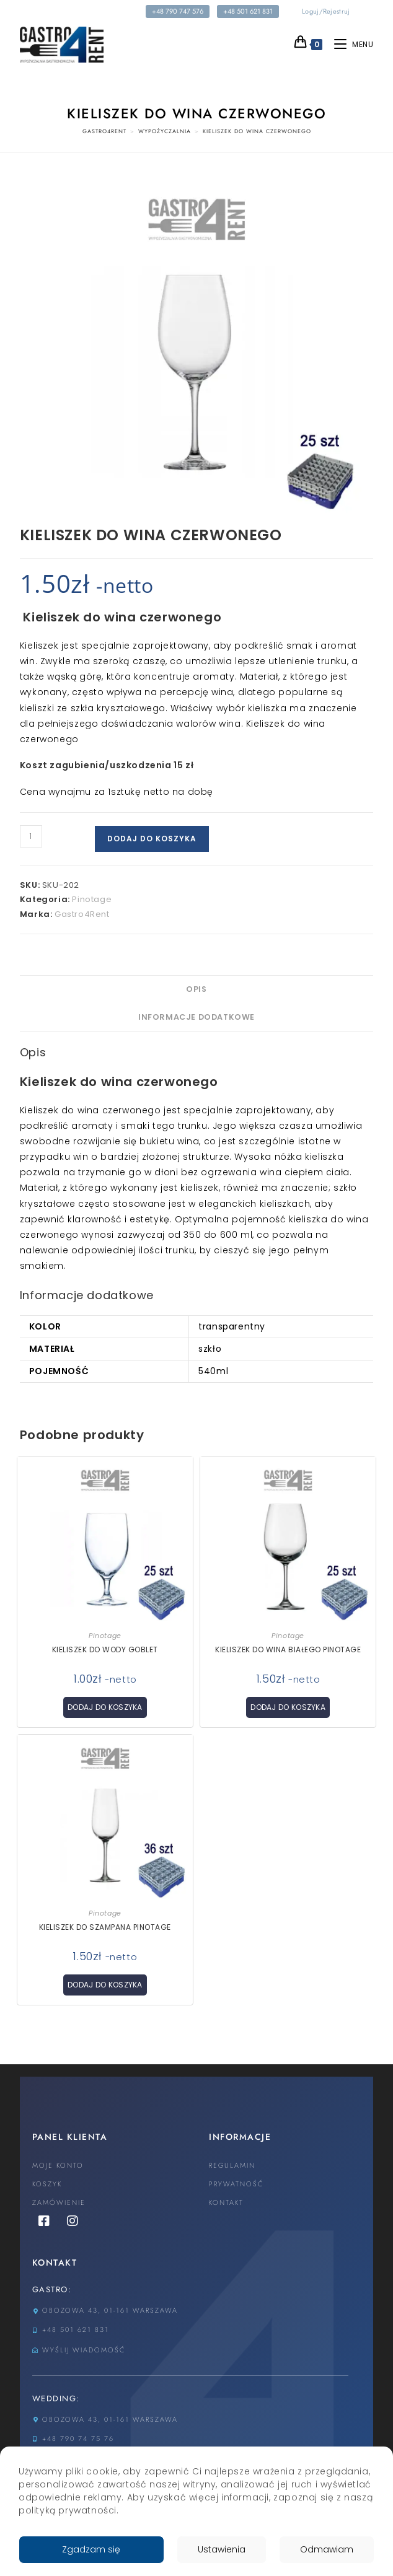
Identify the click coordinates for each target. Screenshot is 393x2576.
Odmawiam (326, 2549)
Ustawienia (221, 2549)
